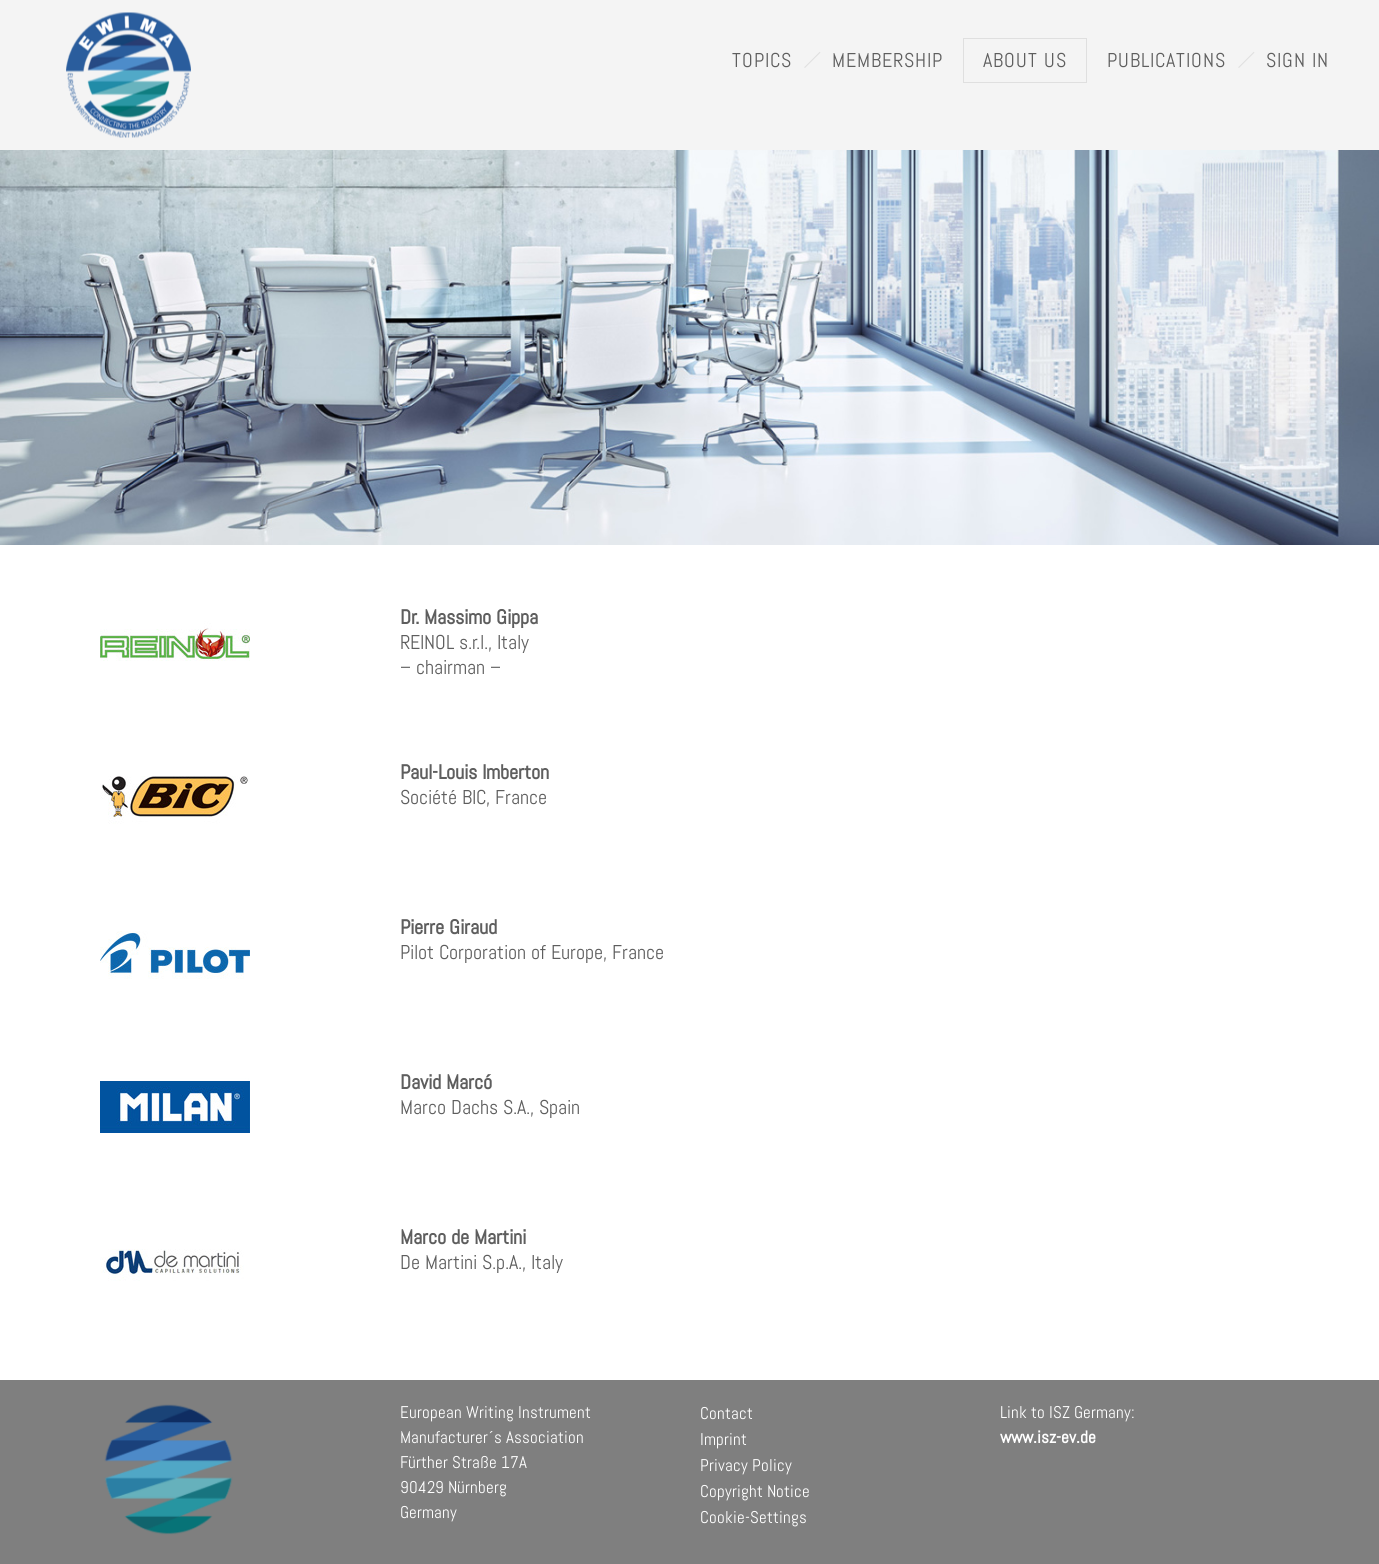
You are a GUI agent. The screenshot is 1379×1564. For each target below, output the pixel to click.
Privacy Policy (746, 1465)
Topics (762, 60)
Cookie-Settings (753, 1517)
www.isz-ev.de (1048, 1437)
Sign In (1297, 60)
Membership (887, 60)
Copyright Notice (755, 1491)
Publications (1166, 60)
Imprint (723, 1439)
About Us (1025, 60)
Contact (726, 1413)
